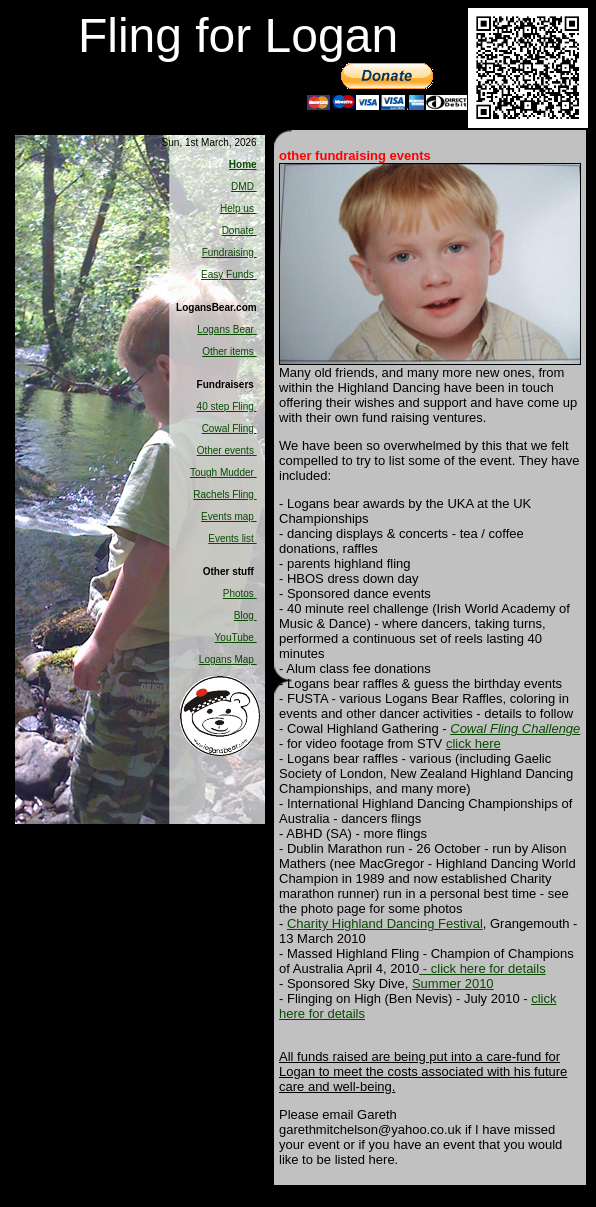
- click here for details (482, 968)
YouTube (236, 637)
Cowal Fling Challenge (515, 728)
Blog (245, 615)
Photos (240, 593)
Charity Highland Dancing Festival (385, 923)
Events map (229, 516)
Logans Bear (227, 329)
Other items (229, 351)
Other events (227, 450)
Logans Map (228, 659)
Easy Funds (229, 274)
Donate (239, 230)
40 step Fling (227, 406)
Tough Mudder (223, 472)
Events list (232, 538)
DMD (244, 186)
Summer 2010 (453, 983)
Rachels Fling (224, 494)
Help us (238, 208)
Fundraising (229, 252)
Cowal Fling (229, 428)
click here (473, 743)
